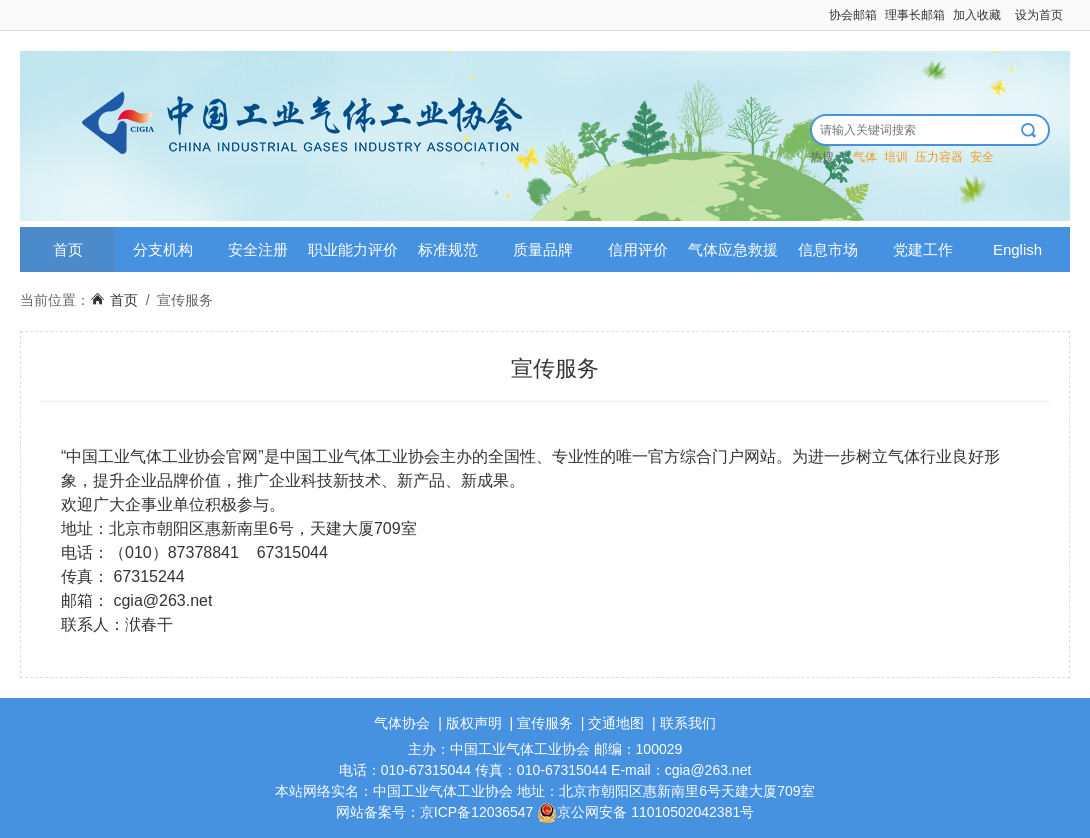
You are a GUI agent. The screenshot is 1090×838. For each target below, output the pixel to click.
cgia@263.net (162, 600)
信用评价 (638, 249)
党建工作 (923, 249)
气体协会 (402, 723)
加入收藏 (977, 15)
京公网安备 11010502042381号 (645, 812)
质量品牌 (543, 249)
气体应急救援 (733, 249)
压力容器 (939, 157)
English (1017, 249)
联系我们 (688, 723)
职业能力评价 (353, 249)
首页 (68, 249)
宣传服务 (185, 300)
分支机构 (163, 249)
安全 (982, 157)
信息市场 (828, 249)
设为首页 (1039, 15)
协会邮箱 (853, 15)
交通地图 (616, 723)
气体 (865, 157)
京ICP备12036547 (477, 812)
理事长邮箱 (915, 15)
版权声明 (474, 723)
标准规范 (448, 249)
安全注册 (258, 249)
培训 (896, 157)
